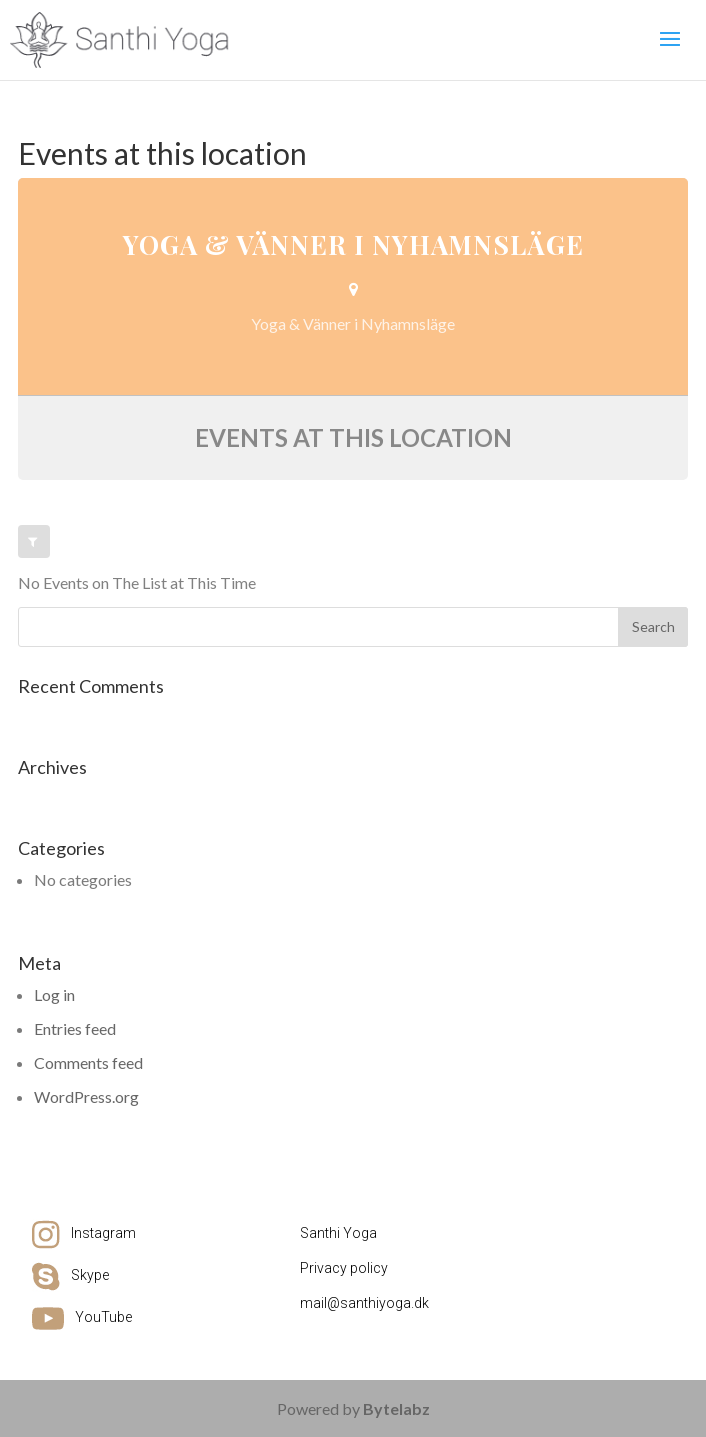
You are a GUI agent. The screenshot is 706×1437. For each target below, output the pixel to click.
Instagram (103, 1233)
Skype (90, 1275)
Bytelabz (396, 1408)
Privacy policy (344, 1268)
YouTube (103, 1317)
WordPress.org (86, 1096)
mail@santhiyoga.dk (364, 1303)
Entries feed (75, 1028)
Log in (54, 994)
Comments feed (88, 1062)
